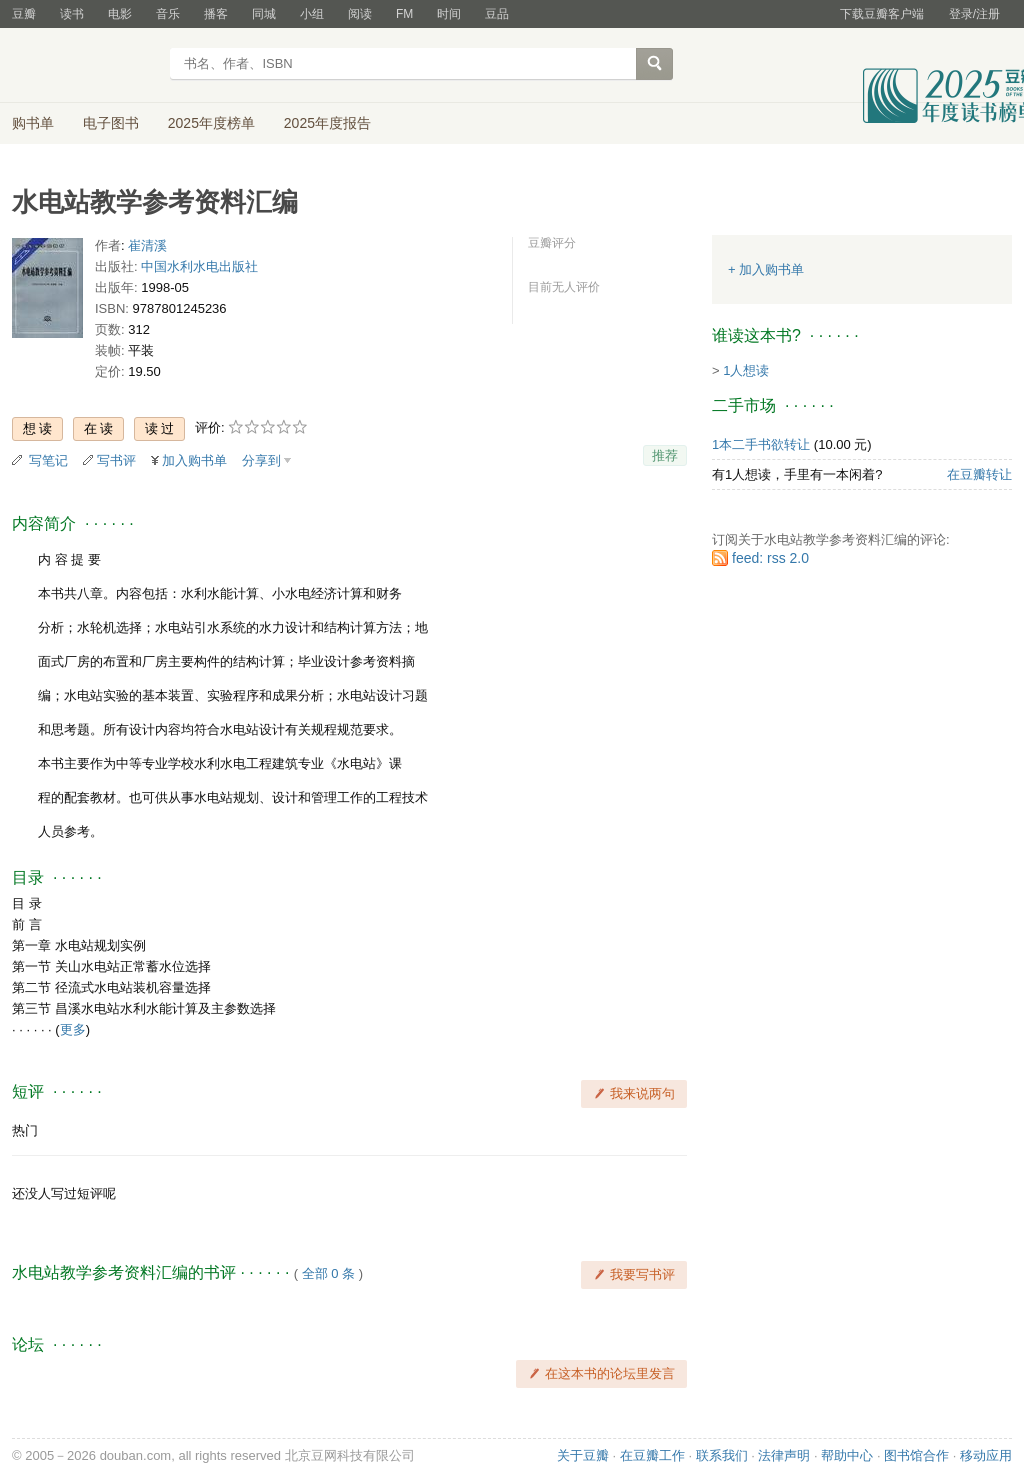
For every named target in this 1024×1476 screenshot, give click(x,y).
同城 (264, 14)
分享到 (261, 460)
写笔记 (48, 460)
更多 (73, 1029)
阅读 (360, 14)
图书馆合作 (916, 1455)
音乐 (168, 14)
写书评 (116, 460)
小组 (312, 14)
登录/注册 (974, 14)
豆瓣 (24, 14)
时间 (449, 14)
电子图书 (111, 123)
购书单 (33, 123)
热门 (25, 1130)
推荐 (665, 455)
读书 (72, 14)
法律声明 (784, 1455)
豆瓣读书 (84, 66)
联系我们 (722, 1455)
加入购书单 (194, 460)
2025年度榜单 (211, 123)
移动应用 (986, 1455)
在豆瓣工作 (652, 1455)
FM (404, 14)
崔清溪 (147, 245)
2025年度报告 (327, 123)
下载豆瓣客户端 (882, 14)
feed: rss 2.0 (770, 558)
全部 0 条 (328, 1273)
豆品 (497, 14)
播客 (216, 14)
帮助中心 (847, 1455)
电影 (120, 14)
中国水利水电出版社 (199, 266)
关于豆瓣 (583, 1455)
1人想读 (746, 370)
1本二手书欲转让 (761, 444)
